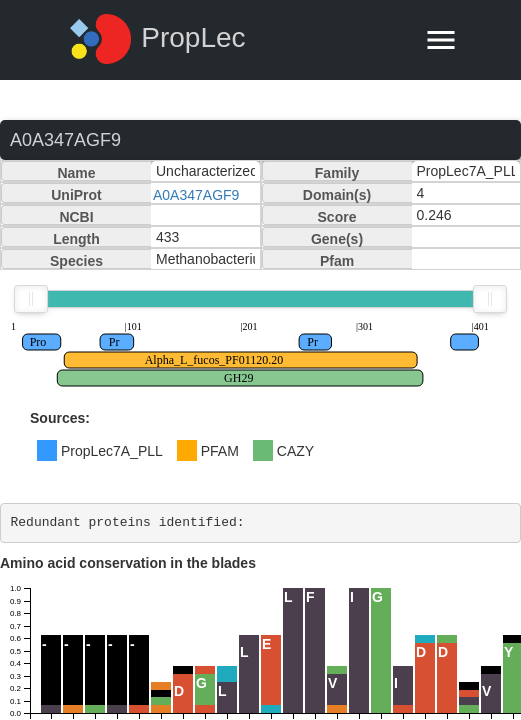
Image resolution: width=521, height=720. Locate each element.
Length (76, 239)
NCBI (76, 217)
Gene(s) (337, 239)
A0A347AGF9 (196, 195)
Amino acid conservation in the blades (128, 563)
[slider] (31, 299)
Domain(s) (337, 195)
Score (337, 217)
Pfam (337, 261)
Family (337, 173)
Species (76, 261)
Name (76, 173)
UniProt (76, 195)
